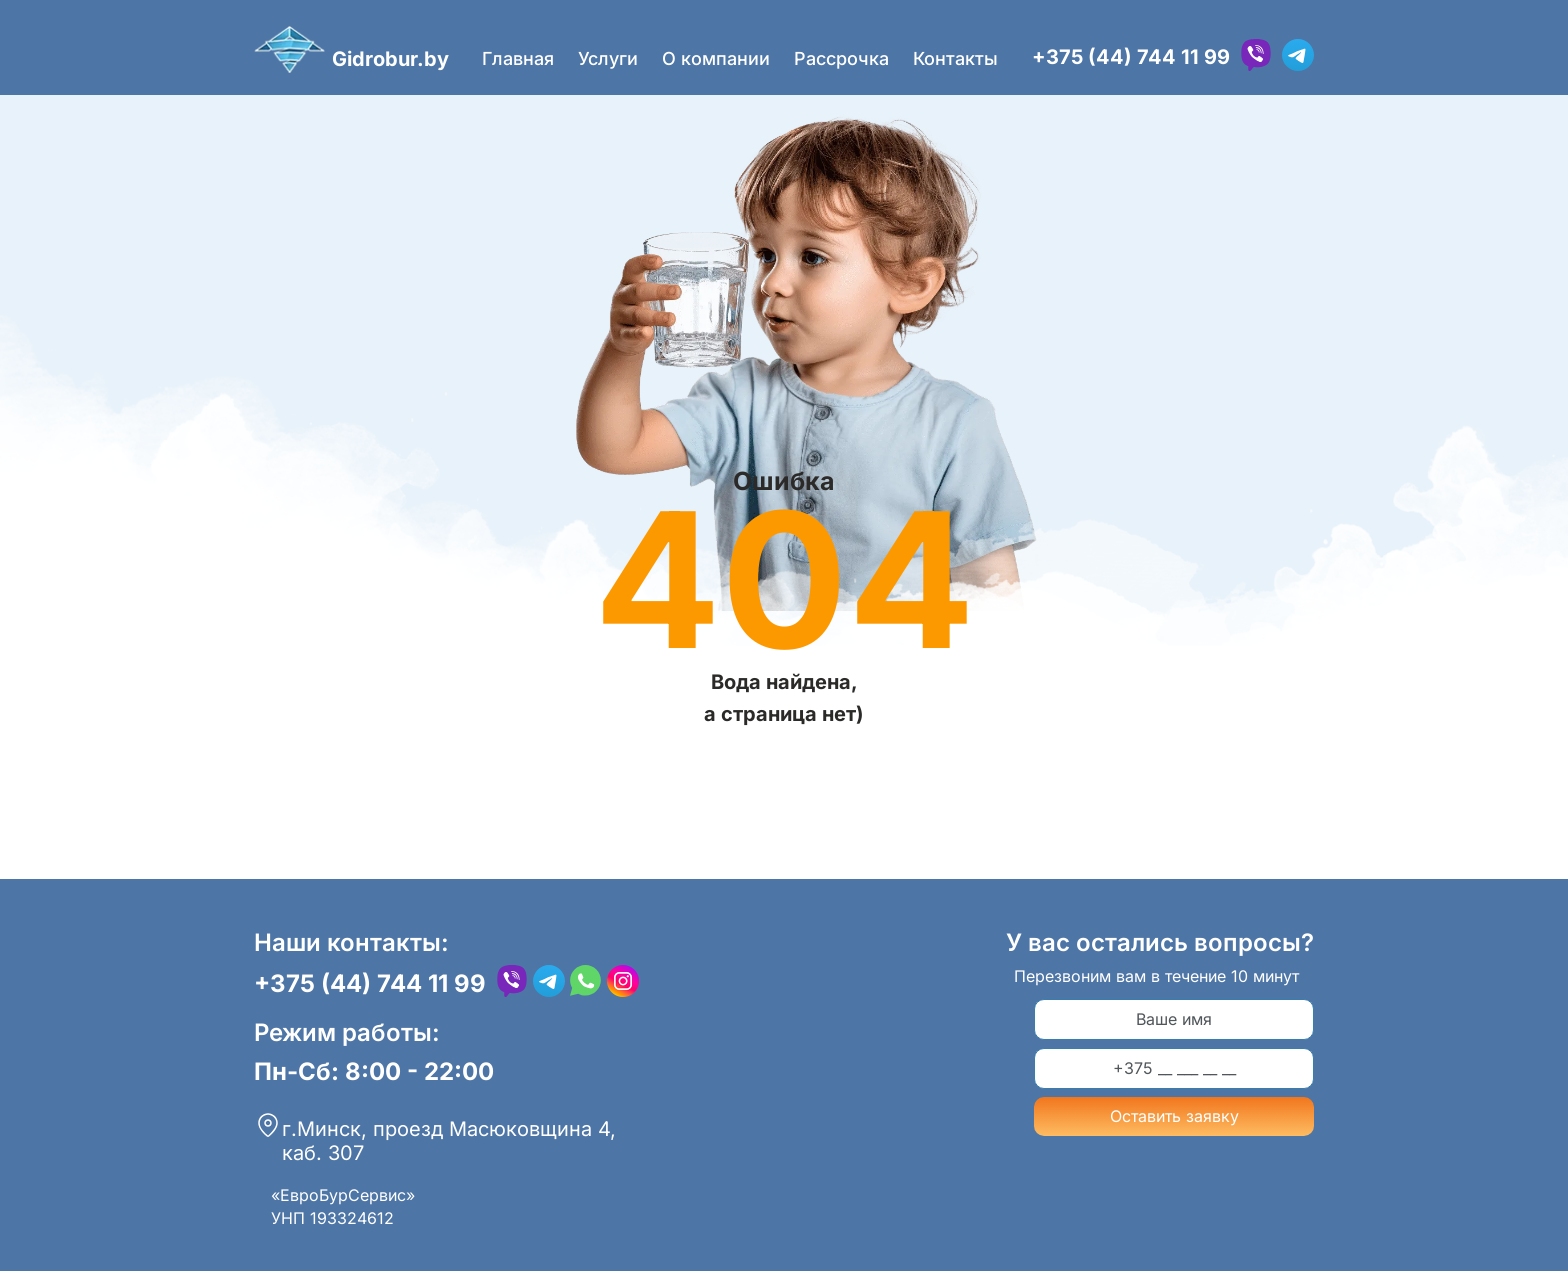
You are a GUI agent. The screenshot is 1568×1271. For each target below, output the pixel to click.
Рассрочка (841, 58)
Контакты (955, 58)
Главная (518, 58)
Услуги (608, 58)
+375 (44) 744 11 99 (1131, 57)
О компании (716, 58)
